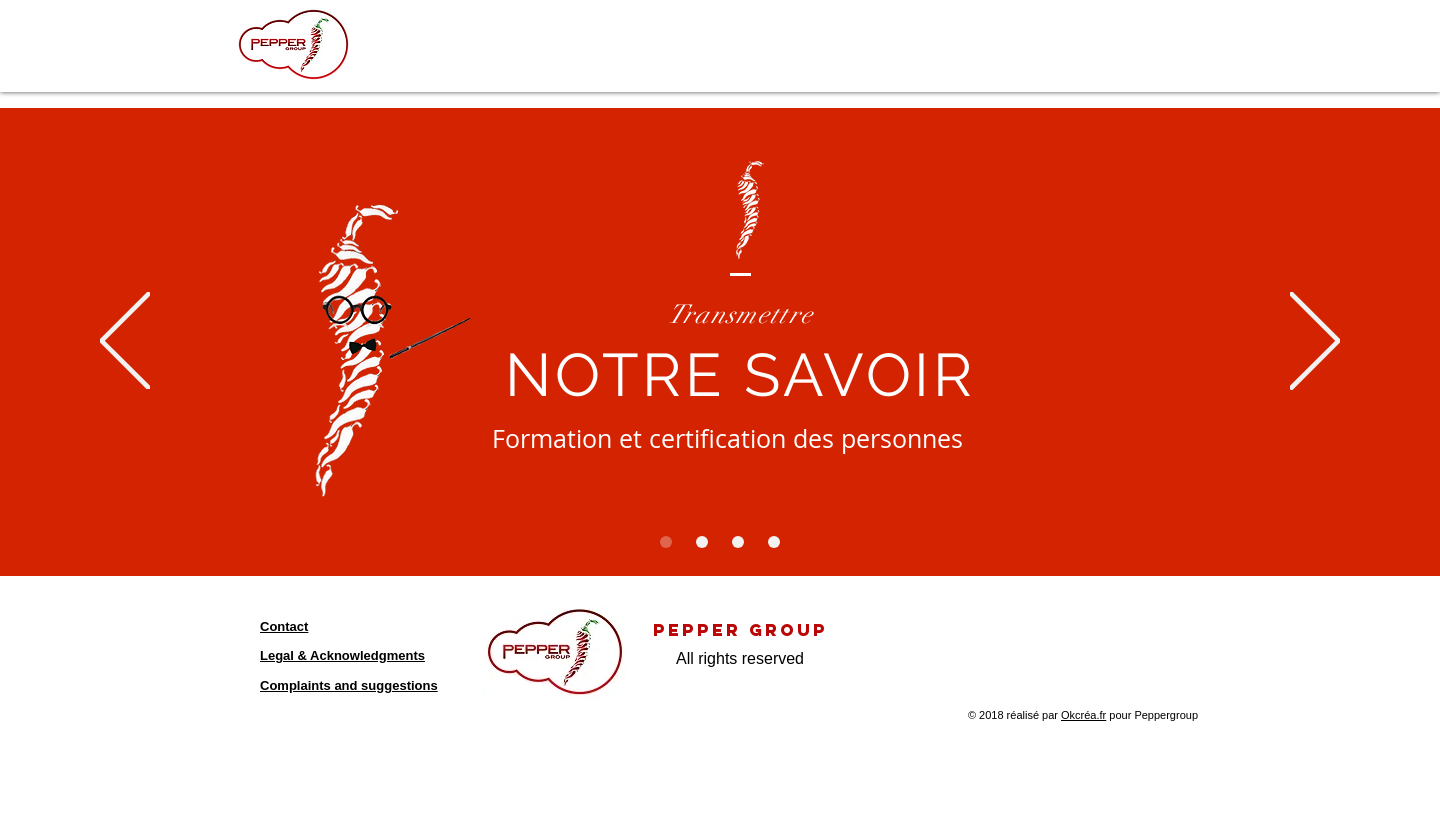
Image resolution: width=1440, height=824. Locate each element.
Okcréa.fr (1083, 715)
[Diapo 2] (702, 542)
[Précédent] (125, 342)
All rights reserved (740, 658)
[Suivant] (1315, 342)
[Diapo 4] (774, 542)
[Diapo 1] (666, 542)
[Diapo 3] (738, 542)
